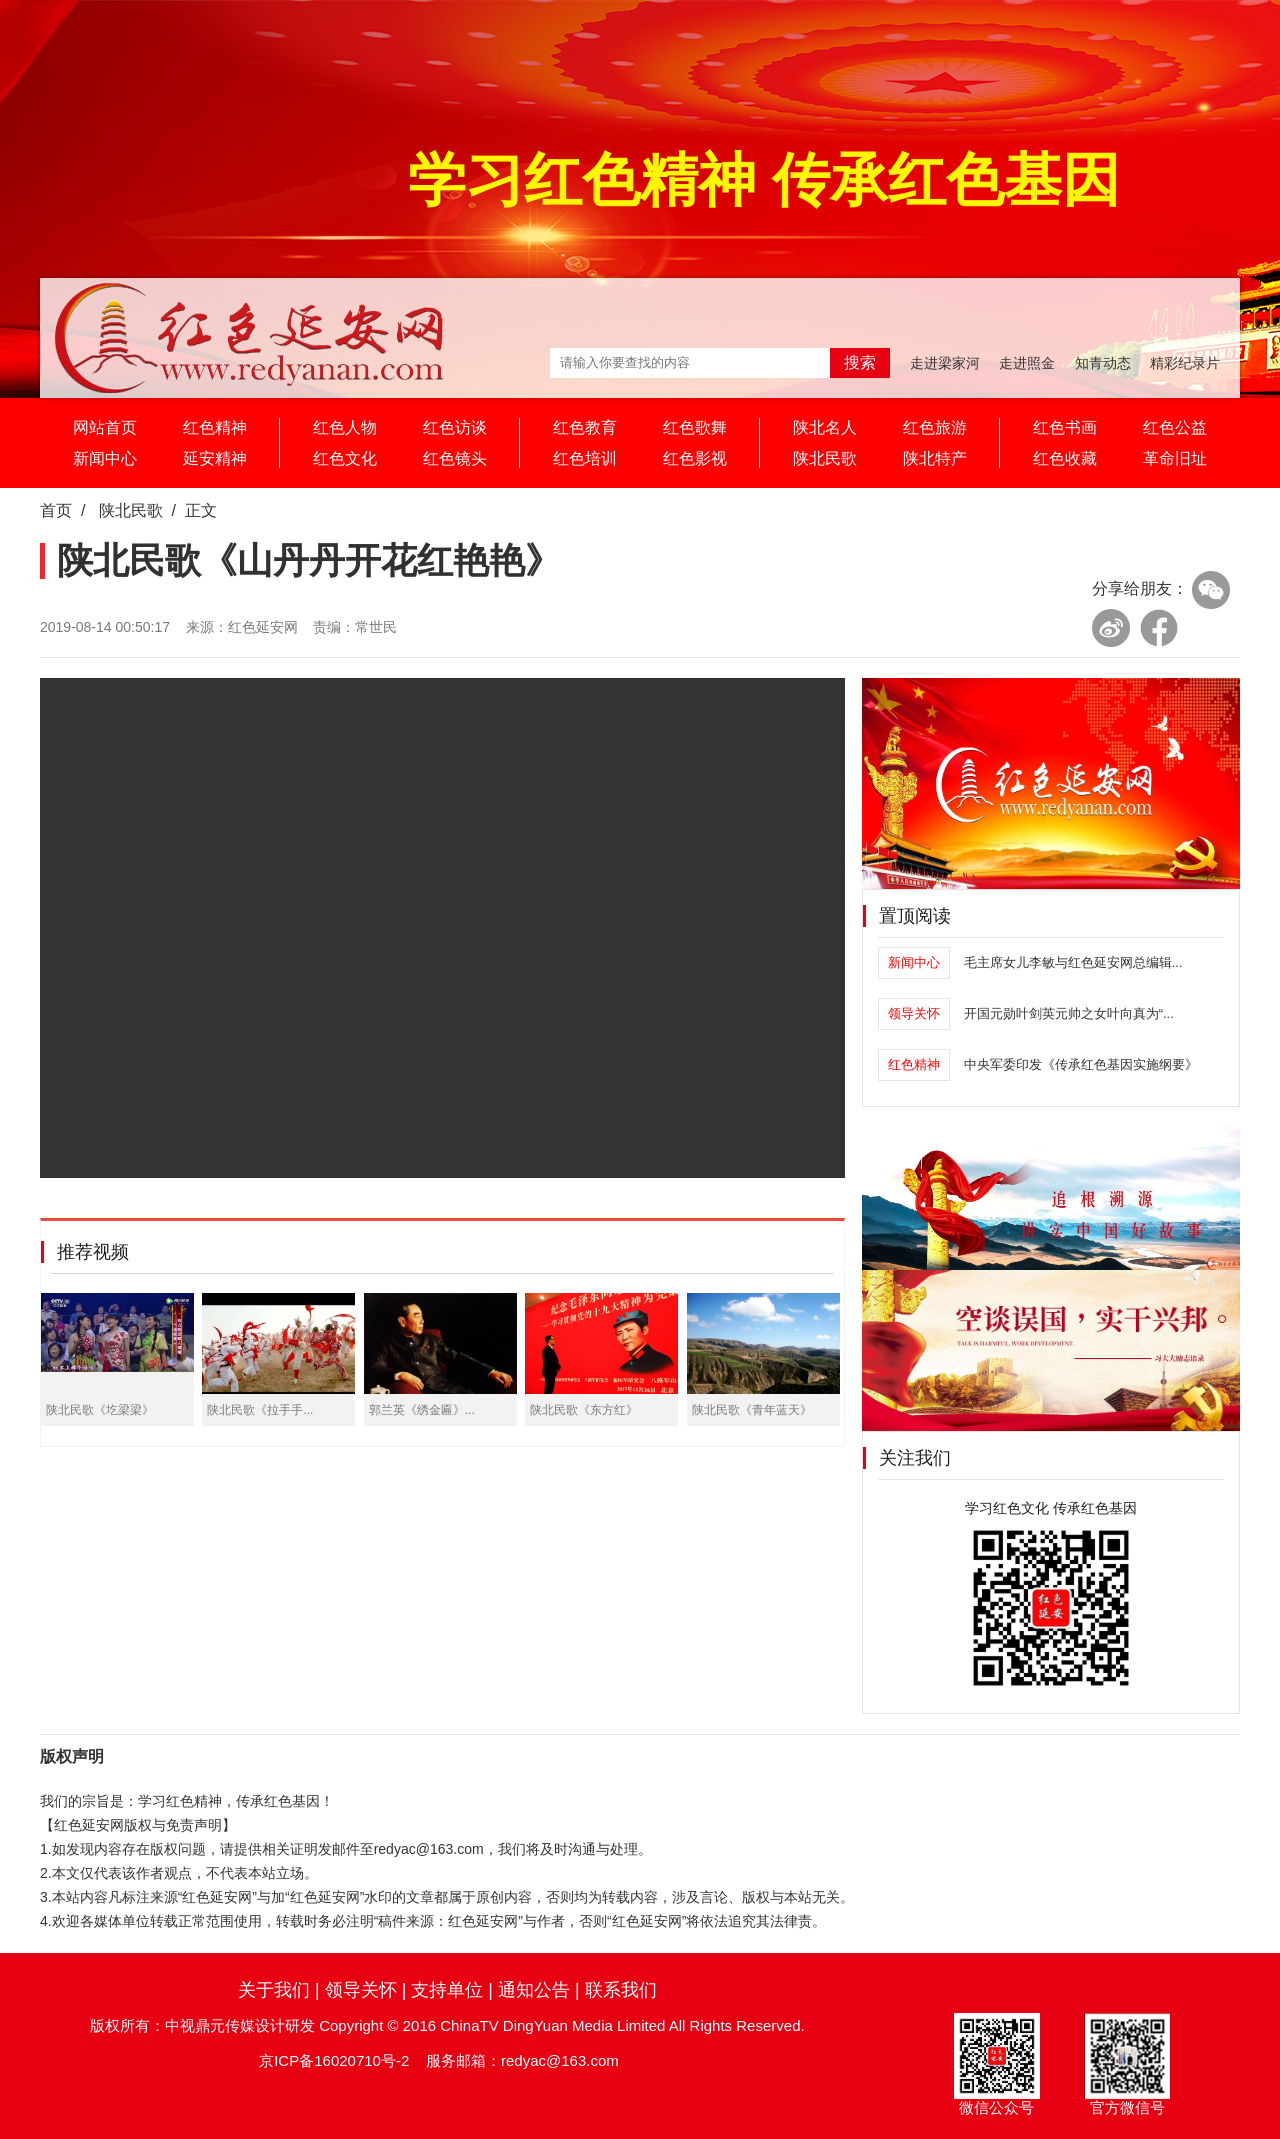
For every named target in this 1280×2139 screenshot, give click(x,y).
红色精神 (215, 427)
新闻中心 (105, 458)
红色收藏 (1065, 458)
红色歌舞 (695, 427)
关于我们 (274, 1990)
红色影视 (695, 458)
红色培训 (585, 458)
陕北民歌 (825, 458)
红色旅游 (935, 427)
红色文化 (345, 458)
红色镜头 (455, 458)
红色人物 (345, 427)
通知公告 (534, 1990)
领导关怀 (361, 1990)
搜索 (860, 362)
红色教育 (585, 427)
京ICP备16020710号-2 (334, 2060)
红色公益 (1175, 427)
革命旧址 (1175, 458)
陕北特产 (935, 458)
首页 (56, 510)
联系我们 (621, 1990)
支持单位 (447, 1990)
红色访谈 (455, 427)
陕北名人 (825, 427)
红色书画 (1065, 427)
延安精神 (215, 458)
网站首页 (105, 427)
